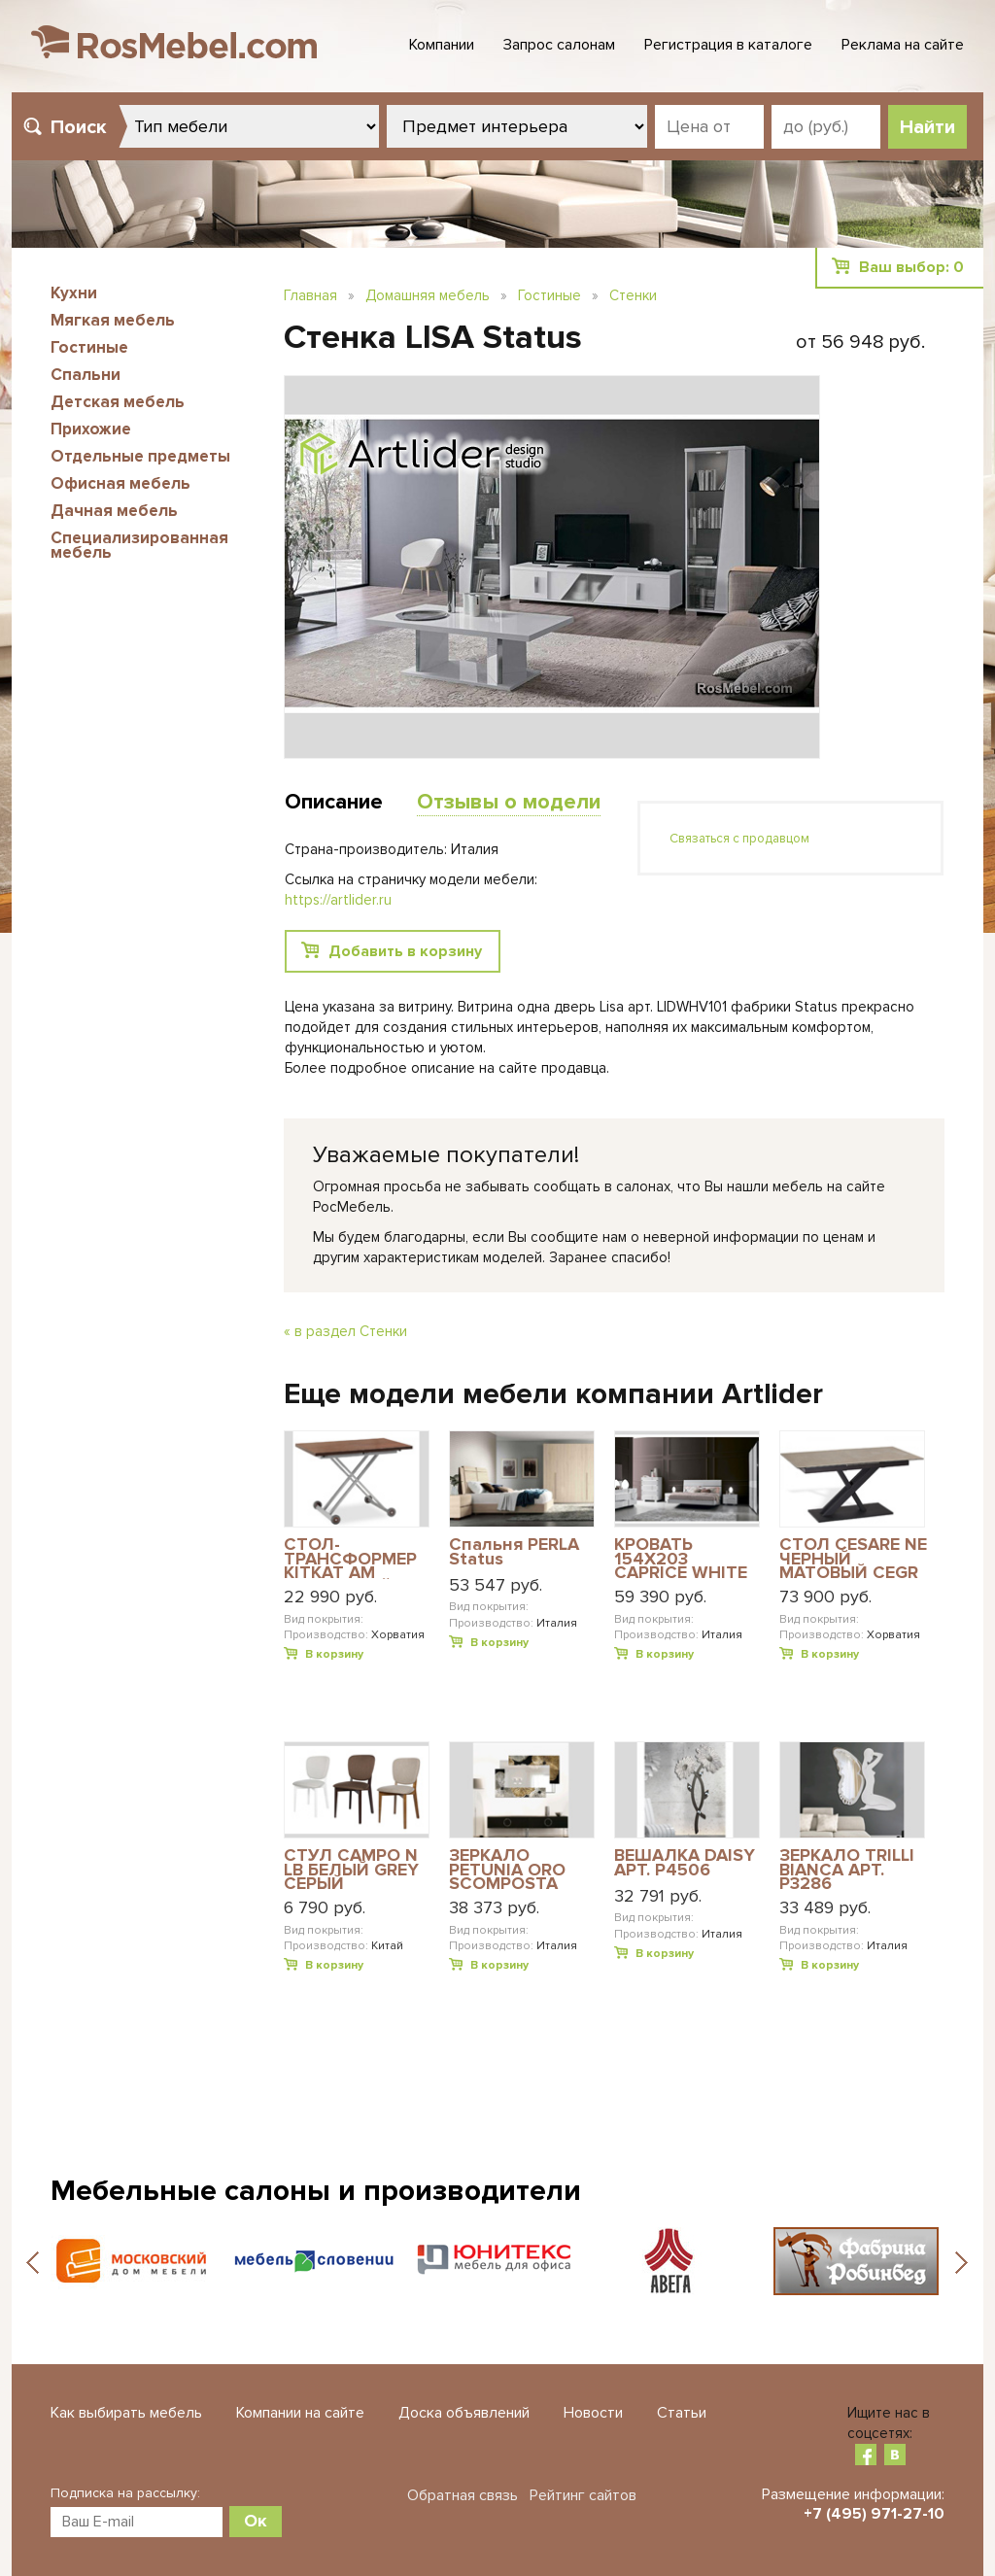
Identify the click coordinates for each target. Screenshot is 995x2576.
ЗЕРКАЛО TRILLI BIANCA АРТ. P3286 (846, 1869)
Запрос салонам (559, 44)
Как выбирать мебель (126, 2412)
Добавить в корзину (405, 951)
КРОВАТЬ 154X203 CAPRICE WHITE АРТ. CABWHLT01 (685, 1558)
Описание (334, 802)
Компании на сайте (300, 2412)
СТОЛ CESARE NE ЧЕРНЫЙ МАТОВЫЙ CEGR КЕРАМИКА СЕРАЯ (853, 1558)
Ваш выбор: (911, 267)
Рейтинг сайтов (583, 2495)
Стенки (633, 295)
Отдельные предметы (140, 456)
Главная (310, 295)
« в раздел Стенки (345, 1331)
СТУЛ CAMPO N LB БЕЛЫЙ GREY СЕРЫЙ (351, 1869)
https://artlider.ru (338, 900)
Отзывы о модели (508, 802)
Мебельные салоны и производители (316, 2191)
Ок (255, 2520)
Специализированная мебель (139, 545)
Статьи (681, 2412)
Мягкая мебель (113, 320)
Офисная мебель (120, 483)
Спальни (85, 374)
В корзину (334, 1654)
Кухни (74, 293)
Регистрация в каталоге (728, 44)
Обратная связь (462, 2495)
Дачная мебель (114, 510)
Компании (441, 44)
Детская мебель (118, 402)
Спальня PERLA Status (514, 1552)
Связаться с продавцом (739, 838)
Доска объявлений (464, 2412)
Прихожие (91, 429)
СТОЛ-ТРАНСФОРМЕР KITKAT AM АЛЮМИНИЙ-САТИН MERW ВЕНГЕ (350, 1558)
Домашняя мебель (427, 295)
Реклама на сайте (902, 44)
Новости (593, 2412)
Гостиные (89, 347)
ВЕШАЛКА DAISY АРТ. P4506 (684, 1863)
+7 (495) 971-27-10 (874, 2514)
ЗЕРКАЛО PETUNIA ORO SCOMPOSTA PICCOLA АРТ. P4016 (507, 1869)
